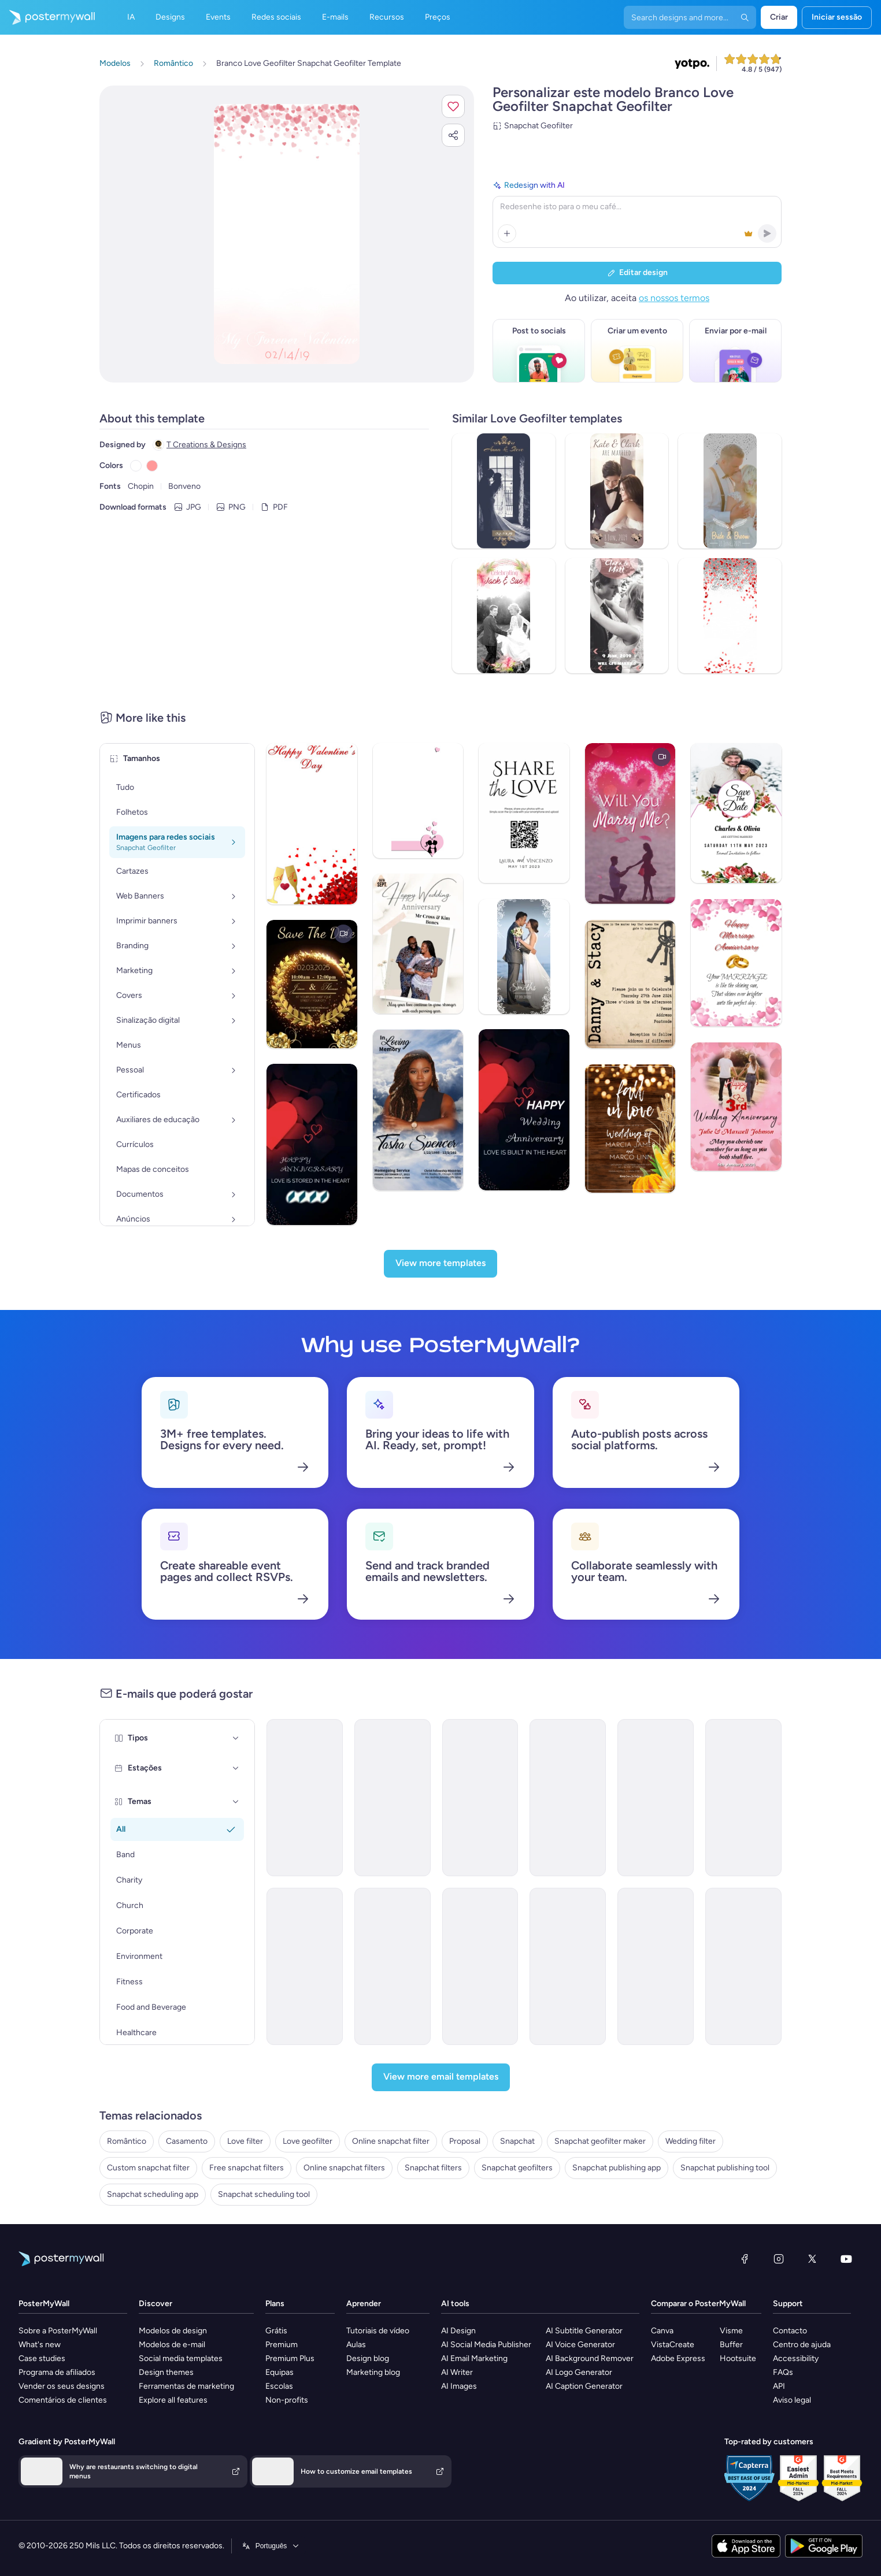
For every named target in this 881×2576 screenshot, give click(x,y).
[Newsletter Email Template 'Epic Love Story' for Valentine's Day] (568, 1966)
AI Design (458, 2331)
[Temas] (235, 1801)
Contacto (790, 2331)
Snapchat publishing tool (724, 2168)
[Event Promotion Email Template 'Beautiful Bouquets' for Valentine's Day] (568, 1797)
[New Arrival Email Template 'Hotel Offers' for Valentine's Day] (304, 1966)
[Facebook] (744, 2258)
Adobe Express (678, 2358)
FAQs (783, 2372)
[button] (453, 106)
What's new (39, 2344)
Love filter (245, 2141)
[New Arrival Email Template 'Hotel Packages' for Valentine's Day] (392, 1966)
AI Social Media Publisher (486, 2344)
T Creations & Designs (206, 445)
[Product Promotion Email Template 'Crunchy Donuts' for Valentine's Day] (655, 1966)
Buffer (731, 2344)
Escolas (279, 2386)
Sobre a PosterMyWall (57, 2331)
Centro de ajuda (802, 2344)
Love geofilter (307, 2141)
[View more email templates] (441, 2077)
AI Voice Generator (580, 2344)
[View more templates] (440, 1264)
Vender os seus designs (61, 2386)
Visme (731, 2331)
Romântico (126, 2141)
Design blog (367, 2358)
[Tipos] (235, 1738)
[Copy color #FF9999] (152, 466)
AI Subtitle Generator (584, 2331)
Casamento (187, 2141)
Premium (281, 2344)
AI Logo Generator (579, 2372)
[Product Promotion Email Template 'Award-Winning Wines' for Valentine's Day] (743, 1797)
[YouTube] (846, 2258)
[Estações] (235, 1768)
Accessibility (796, 2358)
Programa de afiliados (56, 2372)
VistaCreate (672, 2344)
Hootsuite (738, 2358)
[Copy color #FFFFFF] (136, 466)
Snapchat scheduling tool (264, 2194)
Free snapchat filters (246, 2168)
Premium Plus (289, 2358)
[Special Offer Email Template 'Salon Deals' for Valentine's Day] (480, 1966)
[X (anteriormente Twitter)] (812, 2258)
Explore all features (173, 2400)
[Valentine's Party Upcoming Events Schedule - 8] (480, 1797)
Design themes (166, 2372)
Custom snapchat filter (148, 2168)
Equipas (279, 2372)
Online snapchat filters (344, 2168)
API (779, 2386)
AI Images (459, 2386)
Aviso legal (792, 2400)
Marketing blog (373, 2372)
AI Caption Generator (584, 2386)
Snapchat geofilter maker (600, 2141)
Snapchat (517, 2141)
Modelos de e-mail (172, 2344)
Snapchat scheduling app (152, 2194)
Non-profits (286, 2400)
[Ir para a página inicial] (47, 17)
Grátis (276, 2331)
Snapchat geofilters (517, 2168)
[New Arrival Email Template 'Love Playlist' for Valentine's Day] (655, 1797)
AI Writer (457, 2372)
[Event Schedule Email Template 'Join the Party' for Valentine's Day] (392, 1797)
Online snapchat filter (391, 2141)
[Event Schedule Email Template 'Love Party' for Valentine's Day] (304, 1797)
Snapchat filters (433, 2168)
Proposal (464, 2141)
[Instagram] (778, 2258)
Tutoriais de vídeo (377, 2331)
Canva (662, 2331)
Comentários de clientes (62, 2400)
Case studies (41, 2358)
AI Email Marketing (474, 2358)
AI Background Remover (590, 2358)
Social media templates (181, 2358)
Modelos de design (173, 2331)
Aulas (356, 2344)
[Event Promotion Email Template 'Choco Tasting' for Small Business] (743, 1966)
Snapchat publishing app (616, 2168)
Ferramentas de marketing (186, 2386)
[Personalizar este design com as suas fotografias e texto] (287, 234)
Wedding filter (690, 2141)
